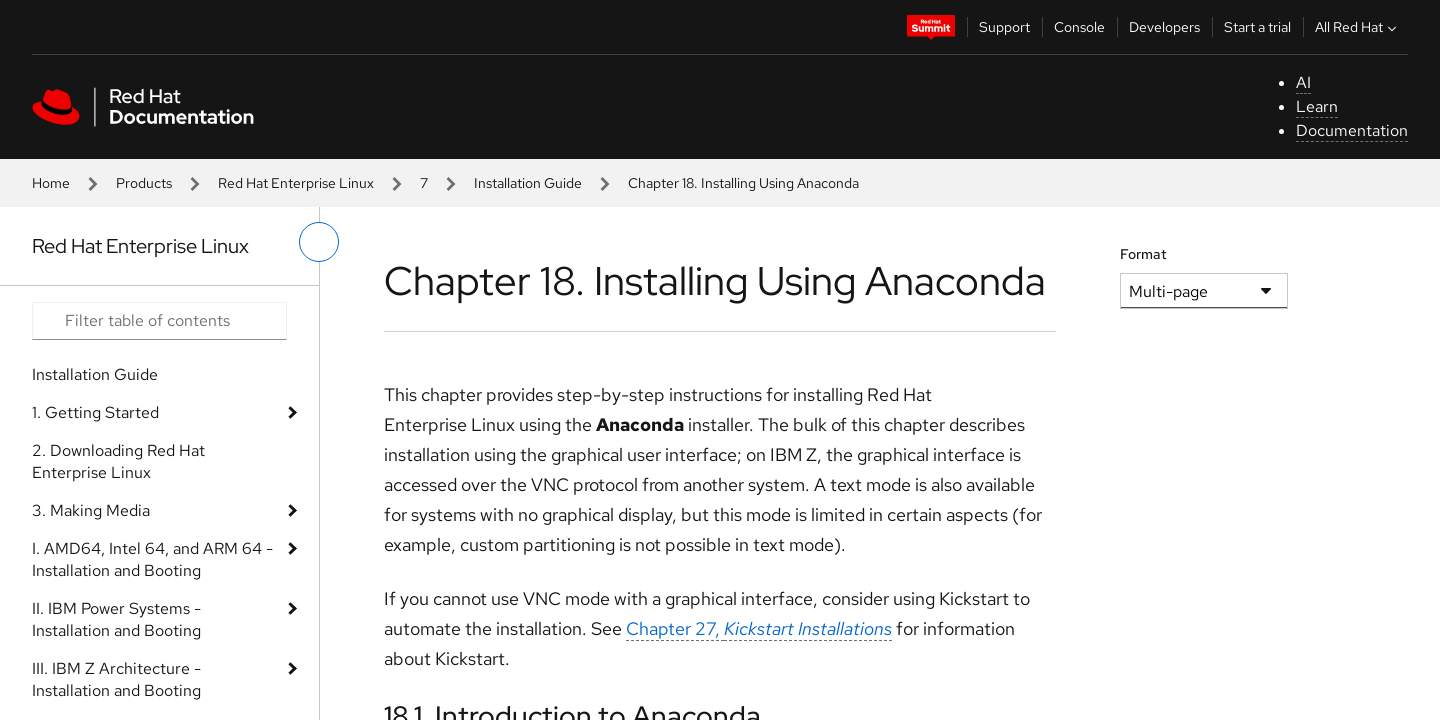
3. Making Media (91, 510)
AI (1303, 82)
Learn (1317, 106)
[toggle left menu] (319, 242)
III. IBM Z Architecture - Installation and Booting (116, 679)
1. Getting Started (95, 412)
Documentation (1352, 130)
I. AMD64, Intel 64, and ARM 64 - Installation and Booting (152, 559)
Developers (1164, 27)
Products (144, 183)
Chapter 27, (759, 628)
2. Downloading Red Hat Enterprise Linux (118, 461)
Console (1079, 27)
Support (1004, 27)
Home (51, 183)
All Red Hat (1358, 27)
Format (1143, 254)
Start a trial (1257, 27)
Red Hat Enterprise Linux (296, 183)
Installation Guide (528, 183)
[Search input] (159, 321)
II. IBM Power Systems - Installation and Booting (116, 619)
